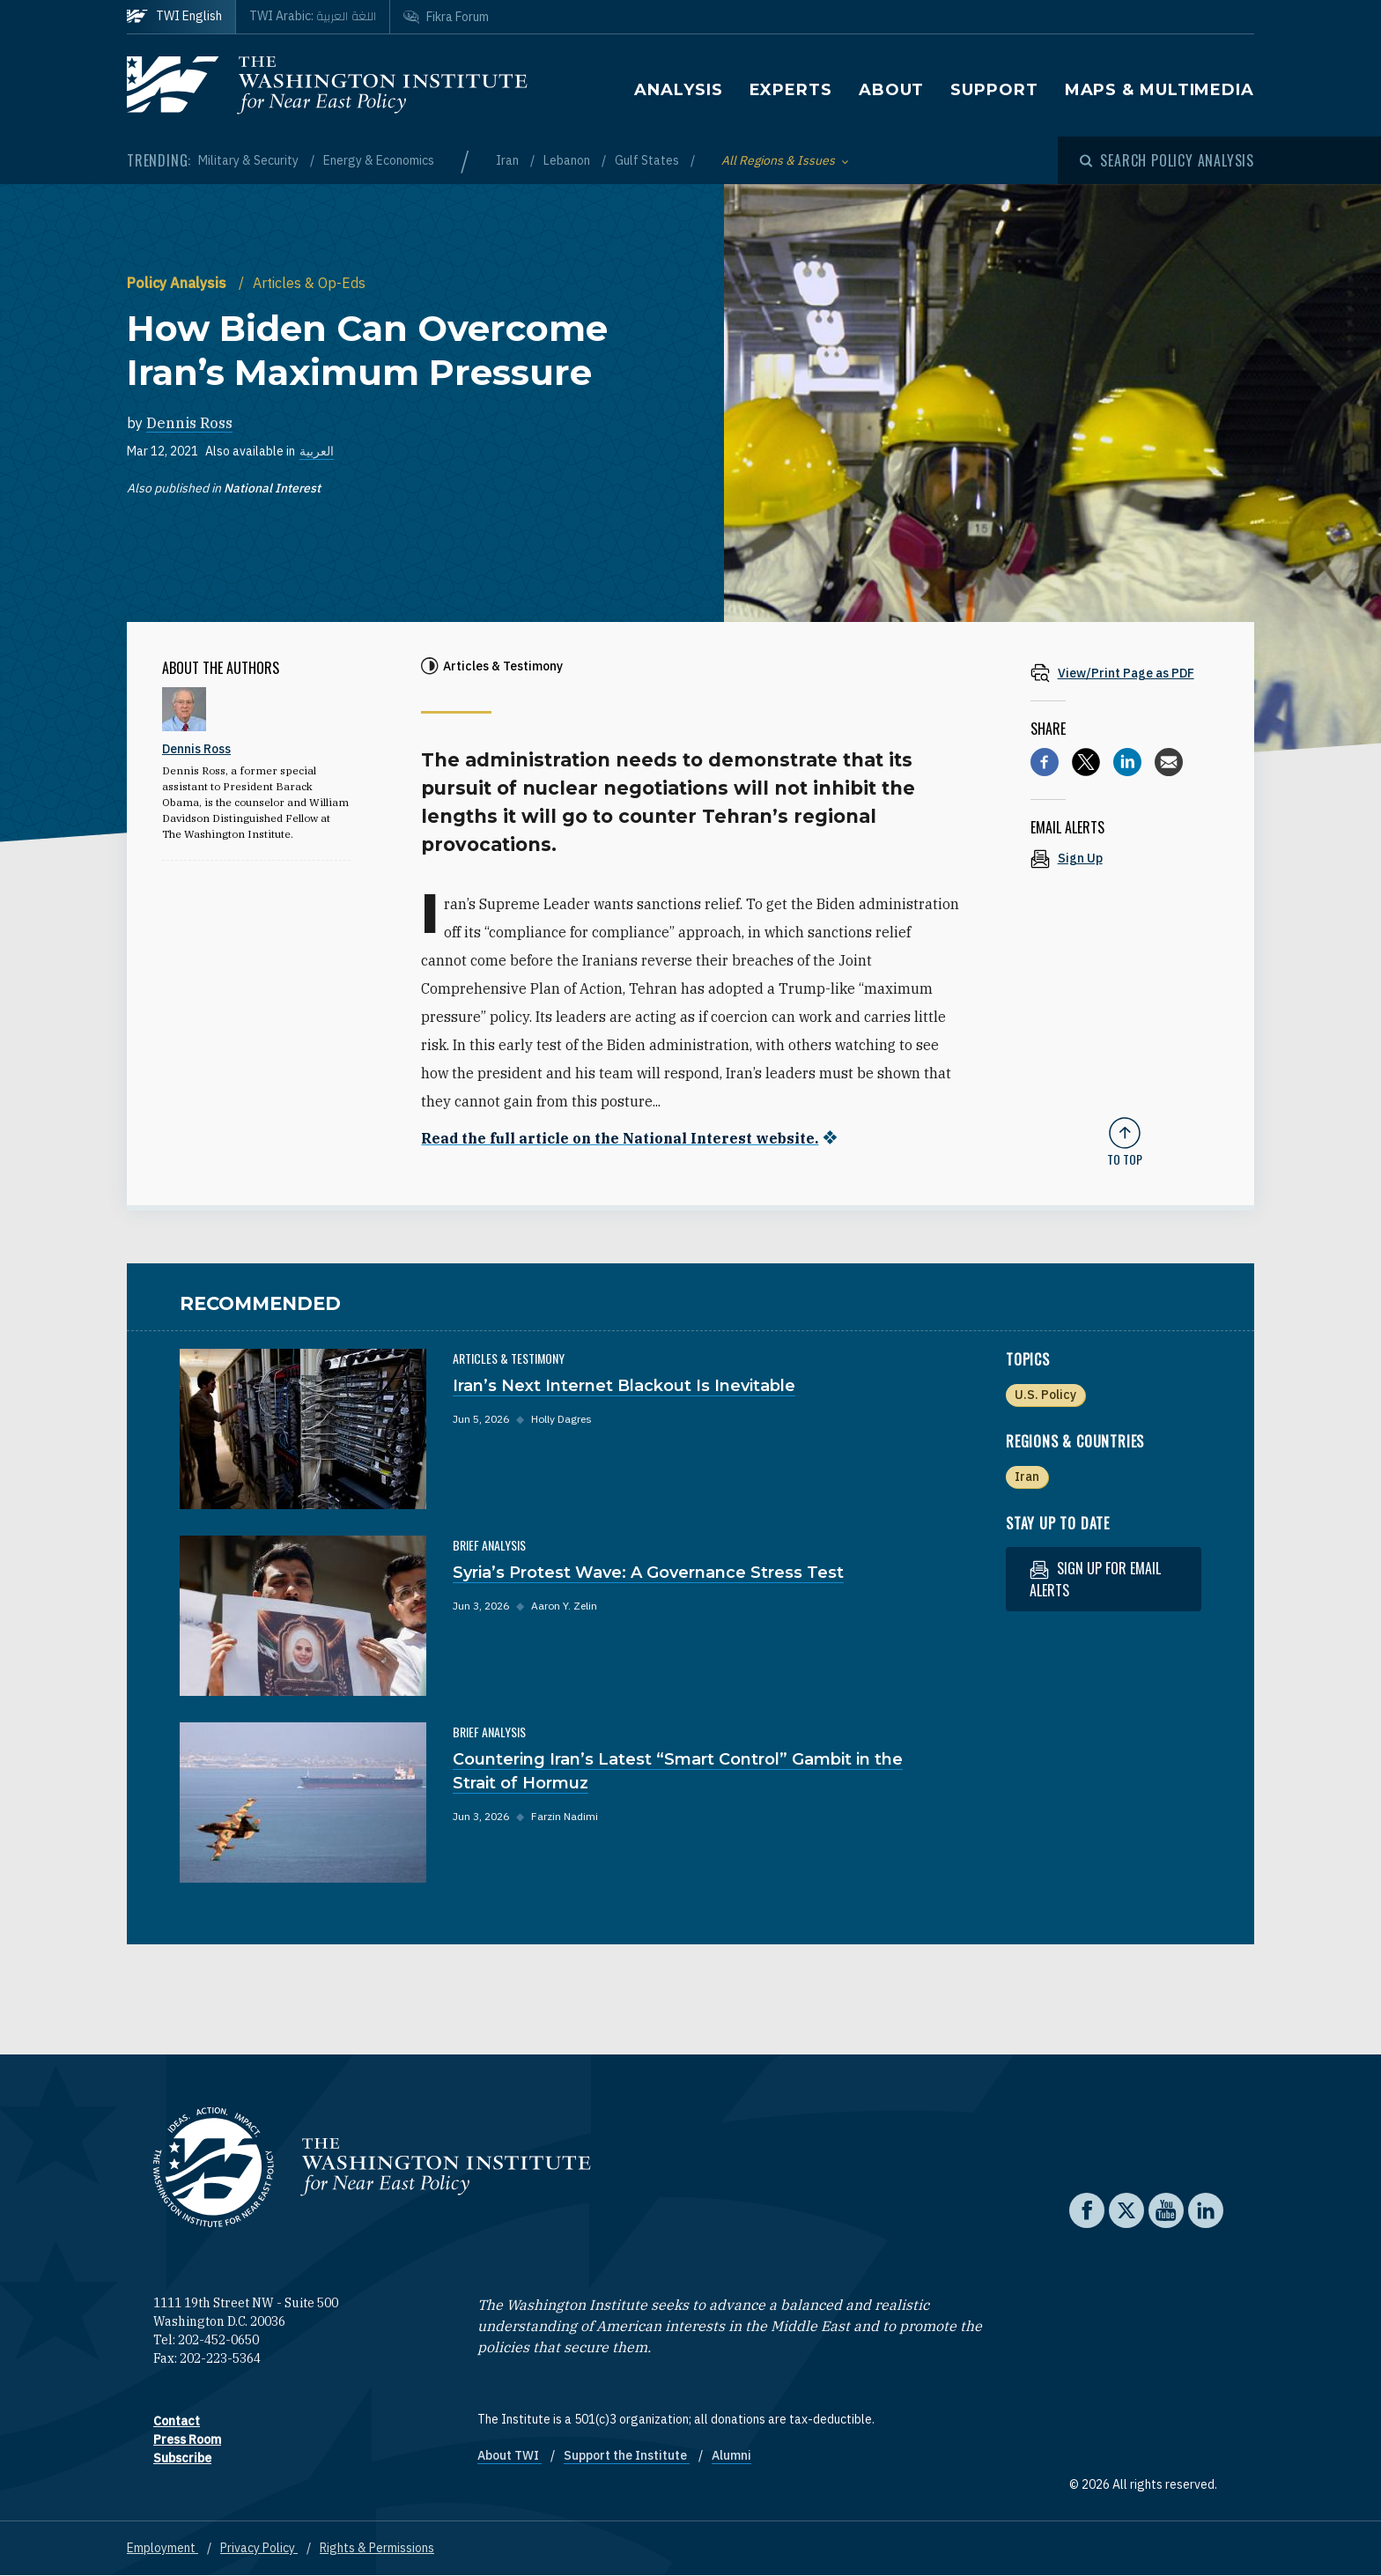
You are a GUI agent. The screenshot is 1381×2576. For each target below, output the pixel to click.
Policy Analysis (178, 283)
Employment (162, 2548)
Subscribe (182, 2458)
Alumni (731, 2455)
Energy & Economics (378, 160)
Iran (508, 160)
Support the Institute (627, 2455)
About (892, 90)
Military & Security (249, 160)
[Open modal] (1167, 160)
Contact (176, 2421)
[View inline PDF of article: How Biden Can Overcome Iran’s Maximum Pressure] (1124, 673)
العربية (316, 451)
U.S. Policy (1045, 1395)
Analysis (678, 90)
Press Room (187, 2439)
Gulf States (648, 160)
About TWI (509, 2455)
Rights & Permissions (377, 2548)
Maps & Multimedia (1159, 90)
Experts (791, 90)
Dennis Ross (189, 423)
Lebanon (568, 160)
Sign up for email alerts (1095, 1579)
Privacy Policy (259, 2548)
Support (994, 90)
